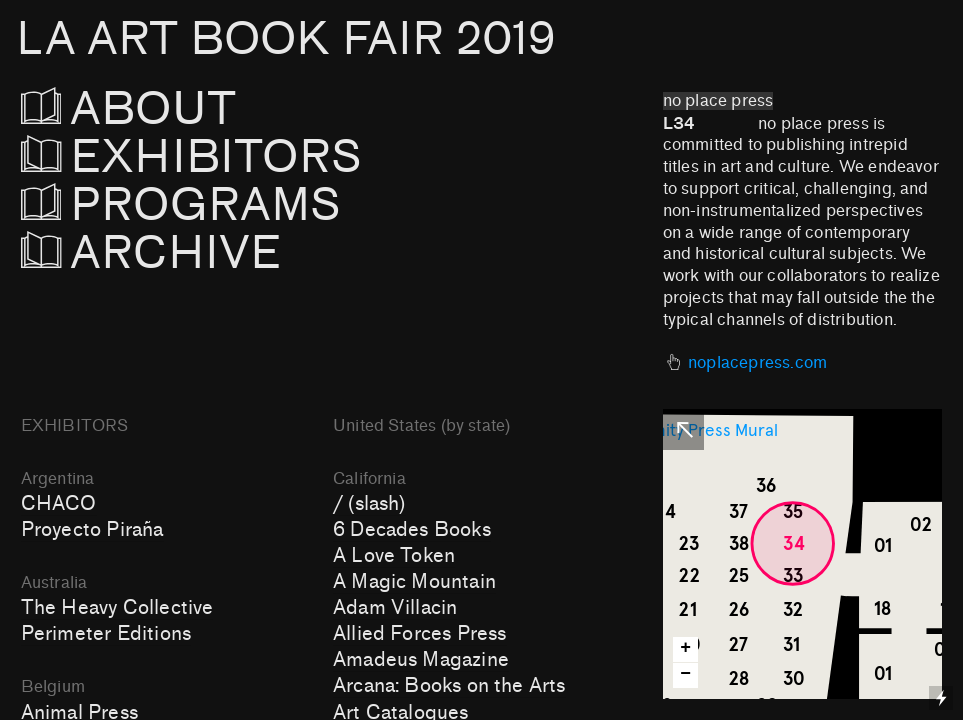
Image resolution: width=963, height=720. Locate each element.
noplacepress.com (757, 363)
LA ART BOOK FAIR (285, 39)
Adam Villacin (395, 608)
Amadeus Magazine (421, 660)
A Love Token (394, 556)
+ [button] (685, 648)
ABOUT (156, 109)
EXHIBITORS (245, 157)
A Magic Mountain (414, 582)
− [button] (685, 674)
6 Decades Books (412, 530)
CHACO (59, 504)
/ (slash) (369, 504)
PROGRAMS (181, 205)
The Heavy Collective (117, 608)
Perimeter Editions (106, 634)
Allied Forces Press (420, 634)
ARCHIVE (151, 253)
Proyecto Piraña (92, 530)
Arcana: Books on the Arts (449, 686)
